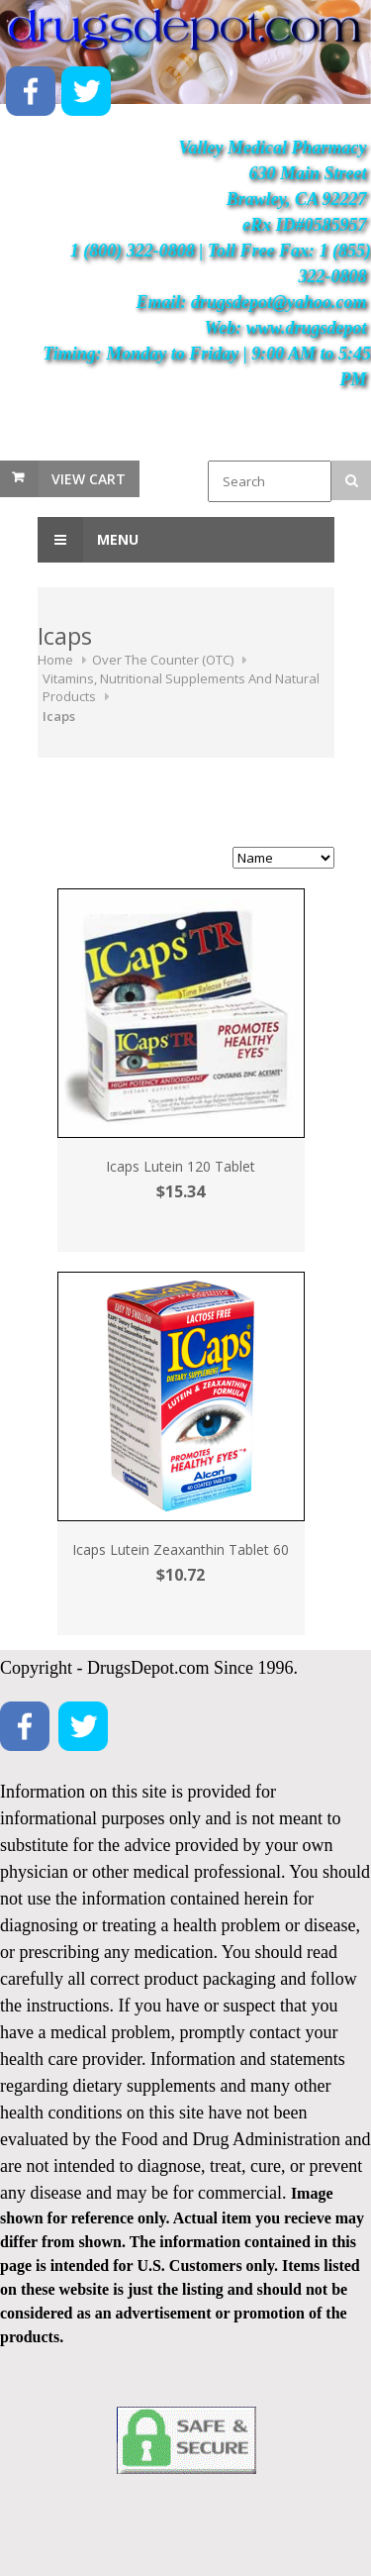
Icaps (59, 716)
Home (55, 660)
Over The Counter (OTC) (162, 660)
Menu (88, 540)
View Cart (88, 478)
